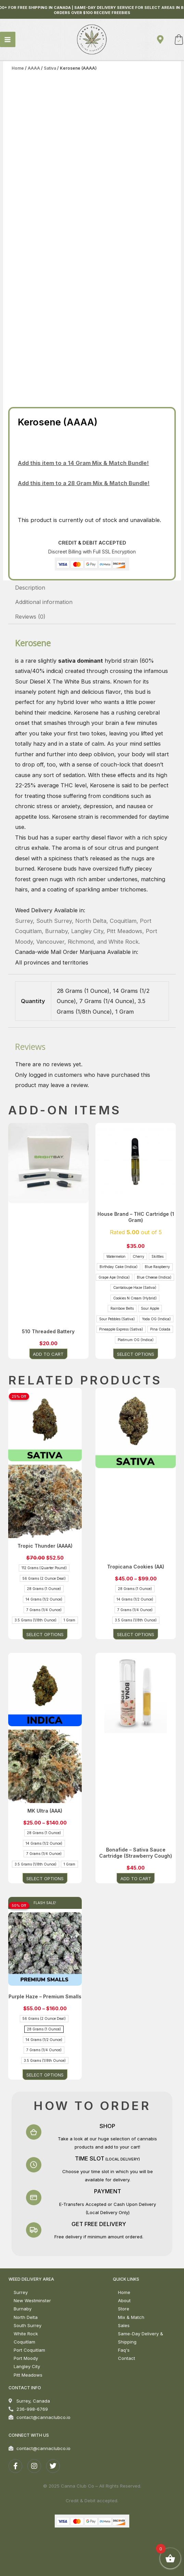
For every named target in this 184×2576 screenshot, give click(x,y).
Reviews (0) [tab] (30, 616)
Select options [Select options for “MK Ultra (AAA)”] (45, 1878)
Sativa (50, 68)
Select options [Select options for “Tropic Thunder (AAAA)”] (45, 1634)
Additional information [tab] (44, 602)
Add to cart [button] (48, 1354)
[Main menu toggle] (7, 39)
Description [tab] (30, 587)
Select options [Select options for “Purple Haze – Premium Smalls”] (45, 2074)
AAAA (34, 68)
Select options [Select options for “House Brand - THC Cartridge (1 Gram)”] (135, 1354)
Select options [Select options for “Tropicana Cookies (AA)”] (135, 1634)
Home (18, 68)
